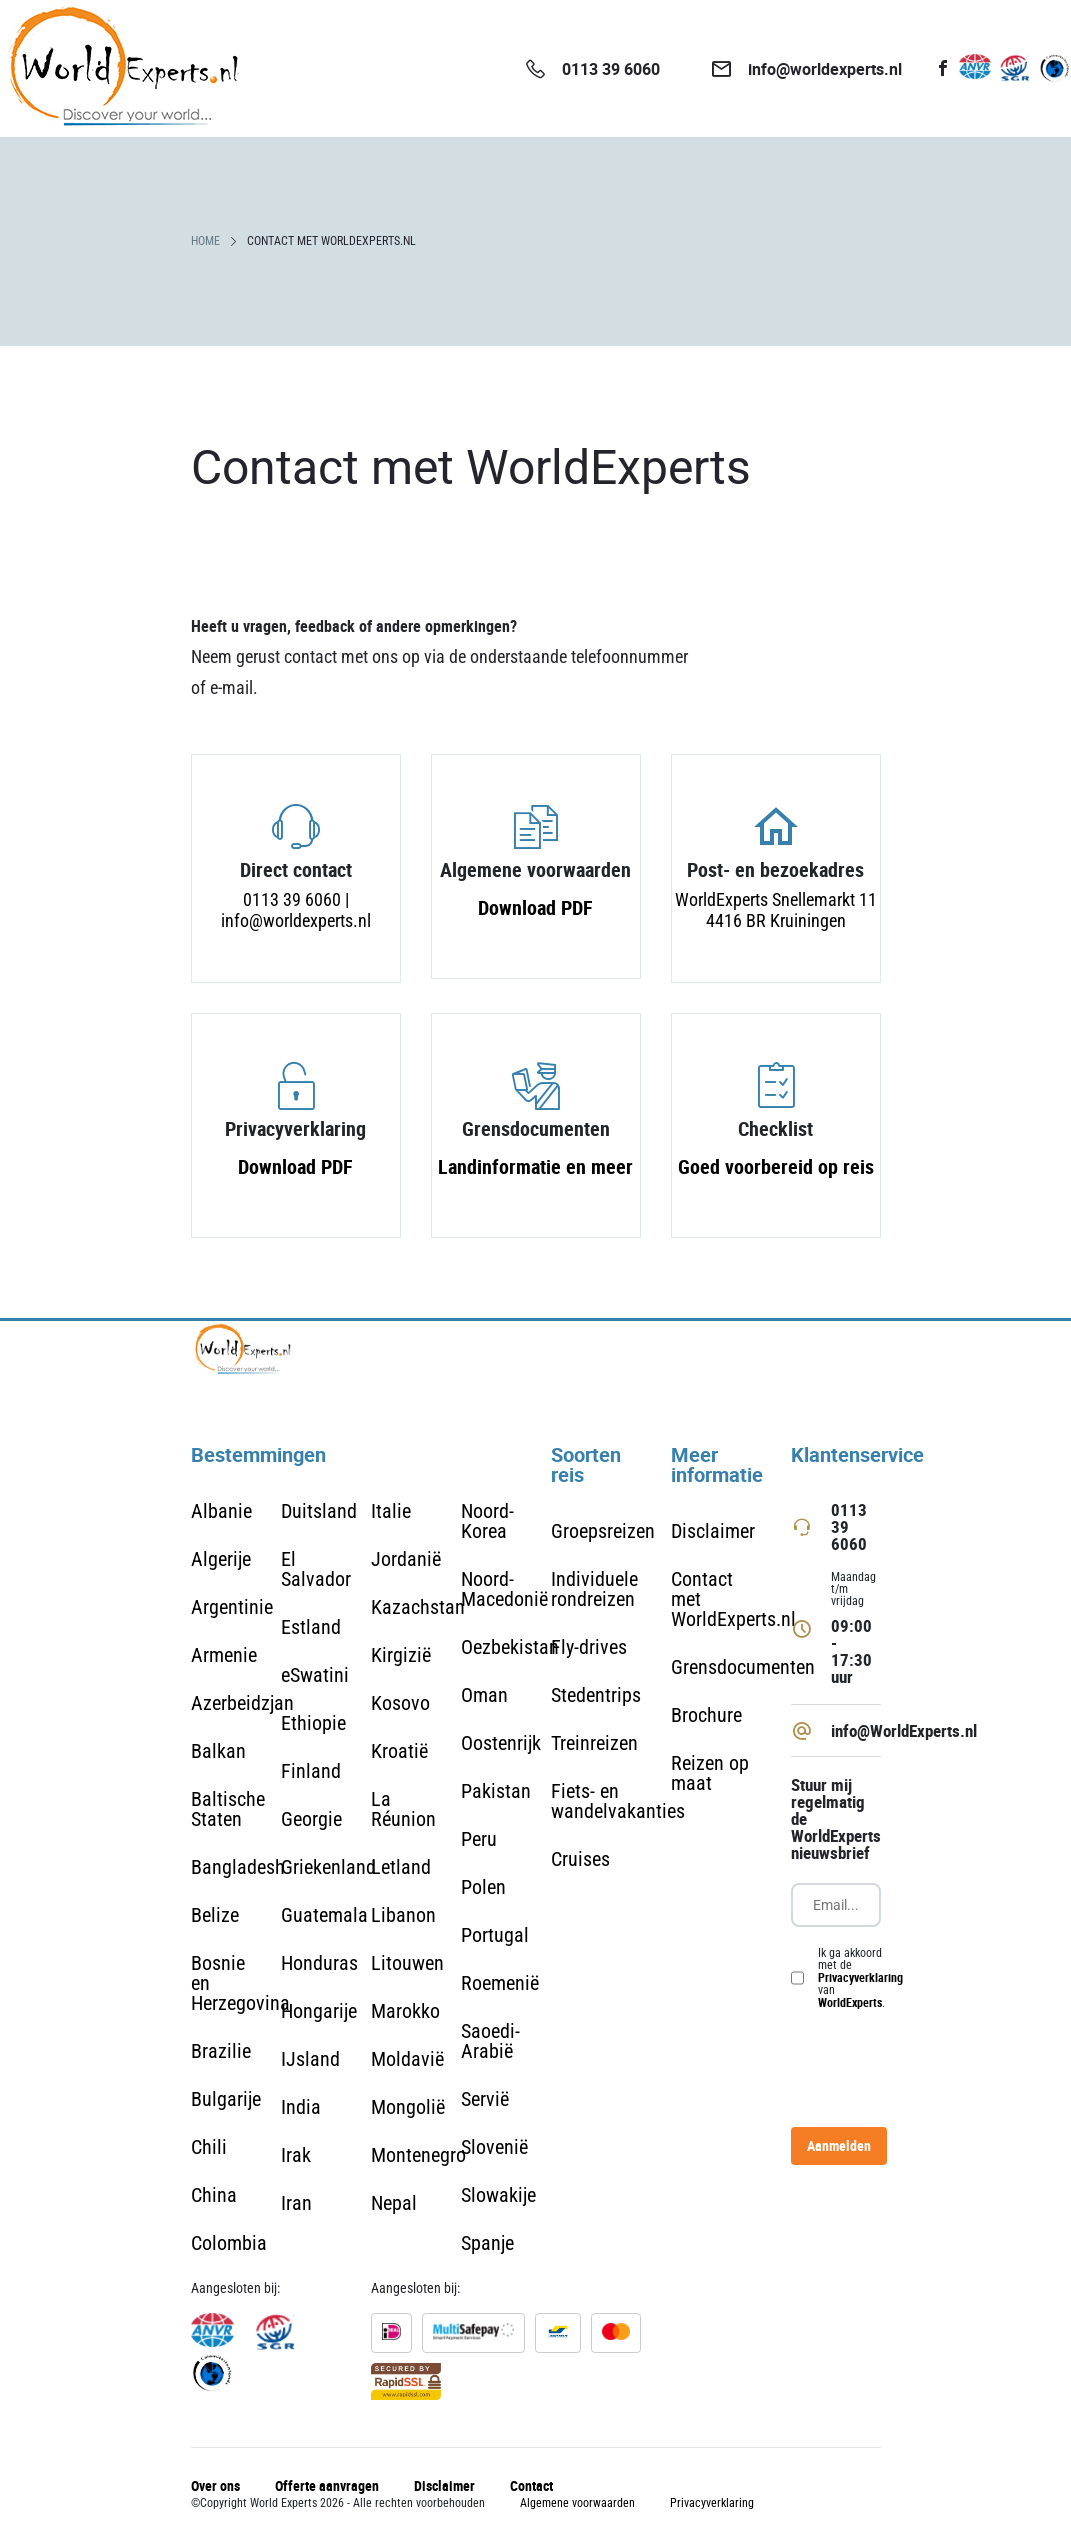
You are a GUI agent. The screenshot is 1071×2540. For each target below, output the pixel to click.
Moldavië (407, 2059)
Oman (484, 1695)
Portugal (495, 1935)
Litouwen (407, 1963)
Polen (483, 1887)
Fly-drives (589, 1647)
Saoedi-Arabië (490, 2041)
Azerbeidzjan (242, 1703)
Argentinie (232, 1607)
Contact (531, 2485)
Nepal (394, 2203)
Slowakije (498, 2195)
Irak (296, 2155)
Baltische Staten (228, 1809)
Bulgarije (226, 2099)
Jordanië (406, 1559)
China (214, 2195)
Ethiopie (313, 1723)
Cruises (580, 1859)
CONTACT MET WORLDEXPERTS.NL (331, 241)
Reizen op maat (710, 1773)
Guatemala (324, 1915)
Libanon (403, 1915)
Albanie (221, 1511)
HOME (205, 241)
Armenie (224, 1655)
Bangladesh (238, 1867)
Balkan (218, 1751)
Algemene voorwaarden (577, 2503)
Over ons (215, 2485)
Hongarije (319, 2011)
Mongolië (408, 2107)
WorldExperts (850, 2002)
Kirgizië (401, 1655)
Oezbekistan (510, 1647)
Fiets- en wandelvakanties (618, 1801)
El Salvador (316, 1569)
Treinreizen (594, 1743)
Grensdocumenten (743, 1667)
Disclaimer (713, 1531)
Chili (209, 2147)
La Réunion (403, 1809)
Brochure (706, 1715)
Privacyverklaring (860, 1977)
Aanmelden (839, 2145)
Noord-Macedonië (504, 1589)
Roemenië (500, 1983)
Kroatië (399, 1751)
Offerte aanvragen (327, 2485)
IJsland (310, 2059)
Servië (485, 2099)
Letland (401, 1867)
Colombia (229, 2243)
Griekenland (328, 1867)
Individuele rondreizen (594, 1589)
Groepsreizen (603, 1531)
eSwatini (315, 1675)
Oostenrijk (501, 1743)
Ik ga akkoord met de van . (860, 1978)
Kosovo (400, 1703)
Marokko (405, 2011)
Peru (479, 1839)
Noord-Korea (487, 1521)
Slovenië (494, 2147)
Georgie (311, 1819)
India (301, 2107)
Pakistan (496, 1791)
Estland (311, 1627)
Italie (391, 1511)
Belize (215, 1915)
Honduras (319, 1963)
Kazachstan (418, 1607)
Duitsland (319, 1511)
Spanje (487, 2243)
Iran (296, 2203)
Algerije (221, 1559)
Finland (311, 1771)
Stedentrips (596, 1695)
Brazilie (221, 2051)
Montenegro (418, 2155)
